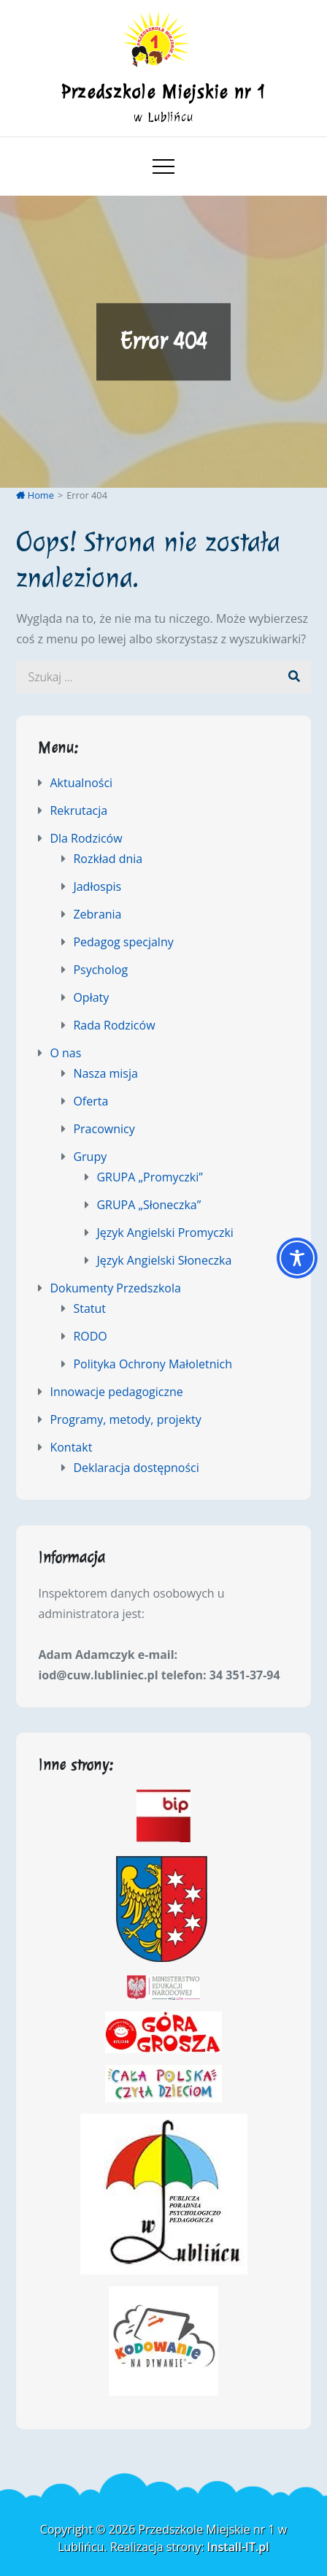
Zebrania (97, 914)
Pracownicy (103, 1129)
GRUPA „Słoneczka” (148, 1205)
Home (35, 495)
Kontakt (71, 1447)
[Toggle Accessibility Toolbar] (297, 1258)
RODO (90, 1336)
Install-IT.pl (238, 2547)
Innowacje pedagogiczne (116, 1392)
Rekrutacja (78, 810)
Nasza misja (105, 1073)
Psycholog (100, 970)
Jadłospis (97, 886)
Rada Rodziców (114, 1025)
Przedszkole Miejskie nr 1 (164, 92)
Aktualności (81, 783)
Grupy (90, 1157)
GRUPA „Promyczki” (149, 1177)
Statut (89, 1308)
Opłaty (91, 997)
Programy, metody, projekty (125, 1419)
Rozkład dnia (107, 859)
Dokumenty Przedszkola (115, 1288)
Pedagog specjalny (123, 942)
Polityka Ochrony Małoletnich (152, 1364)
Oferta (90, 1101)
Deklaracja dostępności (136, 1468)
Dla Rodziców (86, 838)
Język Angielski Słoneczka (163, 1260)
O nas (65, 1053)
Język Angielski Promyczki (165, 1232)
